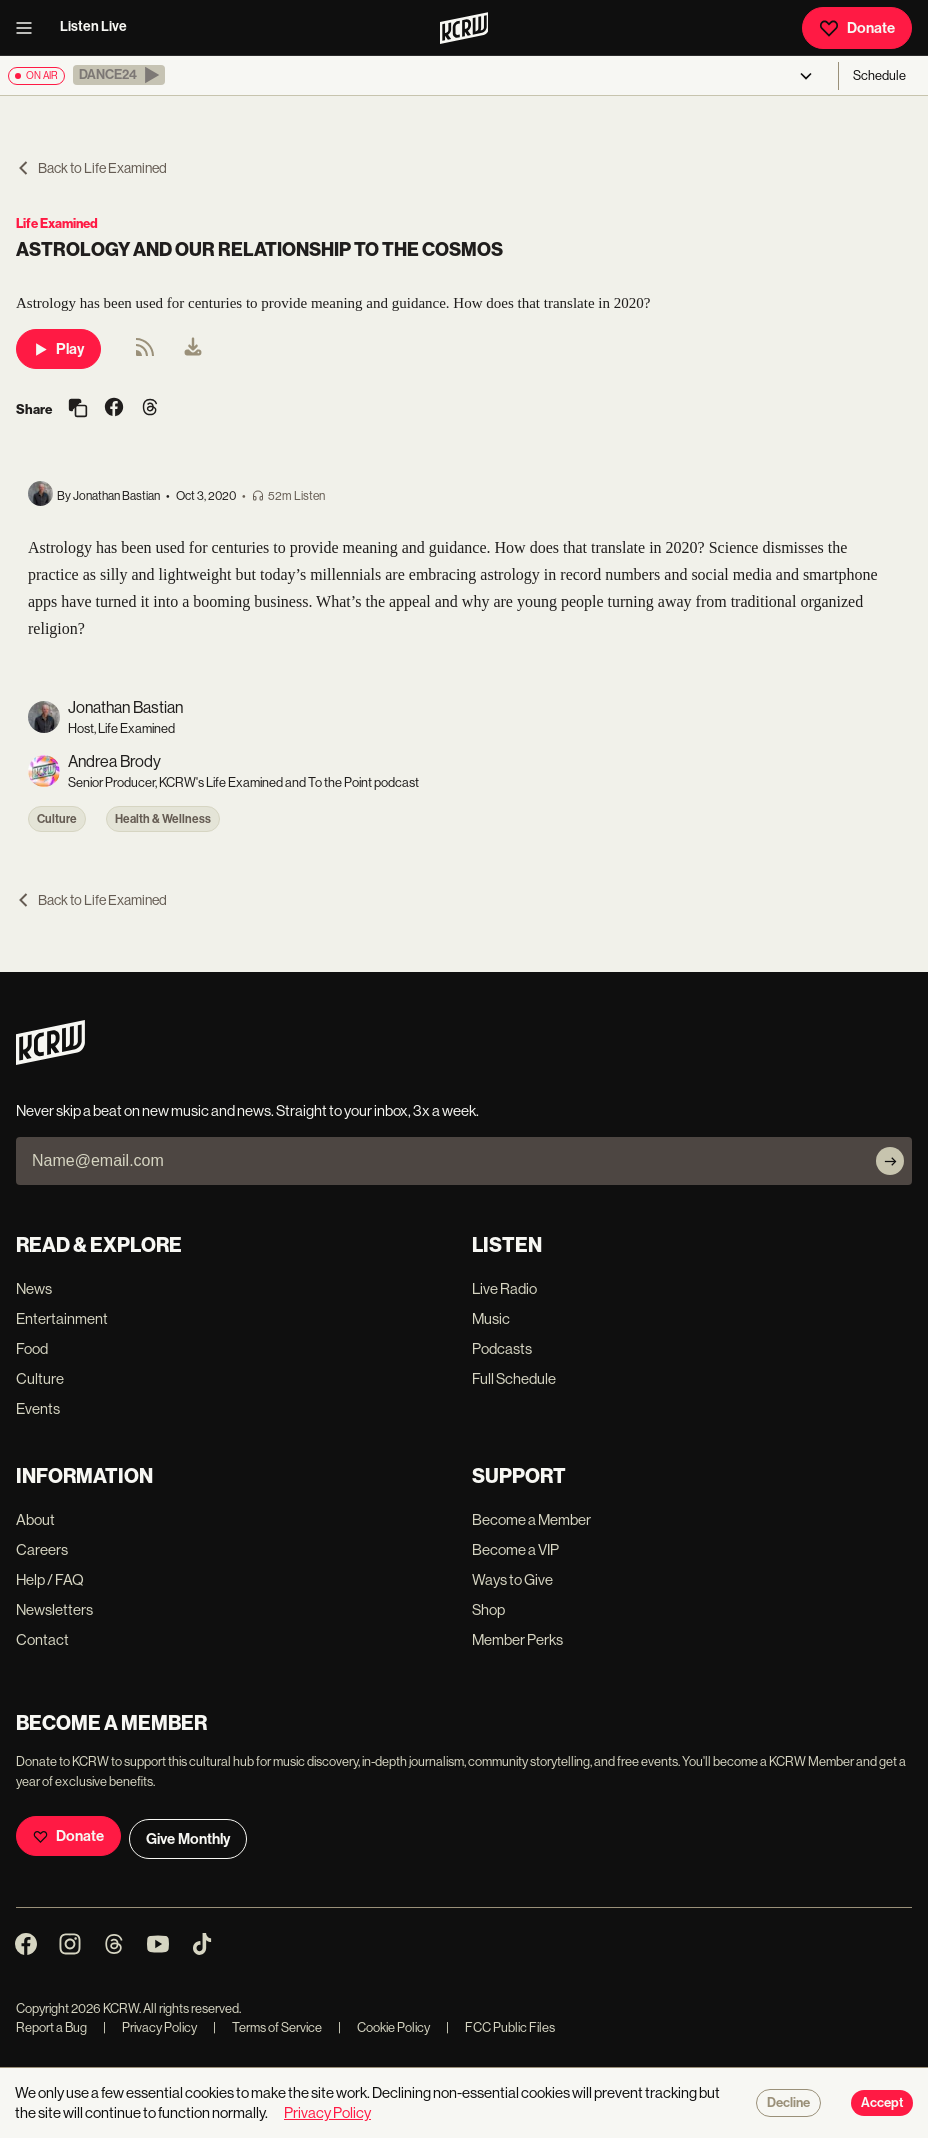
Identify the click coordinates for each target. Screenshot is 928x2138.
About (35, 1519)
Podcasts (502, 1348)
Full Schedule (514, 1378)
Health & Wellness (163, 819)
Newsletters (54, 1609)
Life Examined (57, 223)
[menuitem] (193, 349)
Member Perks (517, 1639)
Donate (857, 28)
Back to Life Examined (91, 168)
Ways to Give (512, 1579)
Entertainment (62, 1318)
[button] (119, 75)
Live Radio (504, 1288)
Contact (42, 1639)
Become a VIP (515, 1549)
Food (32, 1348)
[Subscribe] (890, 1161)
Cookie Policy (384, 2027)
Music (491, 1318)
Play (58, 349)
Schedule (879, 75)
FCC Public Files (500, 2027)
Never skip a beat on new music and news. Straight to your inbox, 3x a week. (247, 1110)
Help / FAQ (50, 1579)
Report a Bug (51, 2027)
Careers (42, 1549)
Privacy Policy (150, 2027)
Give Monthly (188, 1839)
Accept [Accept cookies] (882, 2103)
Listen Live (93, 26)
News (34, 1288)
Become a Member (531, 1519)
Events (38, 1408)
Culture (57, 819)
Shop (488, 1609)
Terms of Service (267, 2027)
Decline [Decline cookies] (788, 2103)
